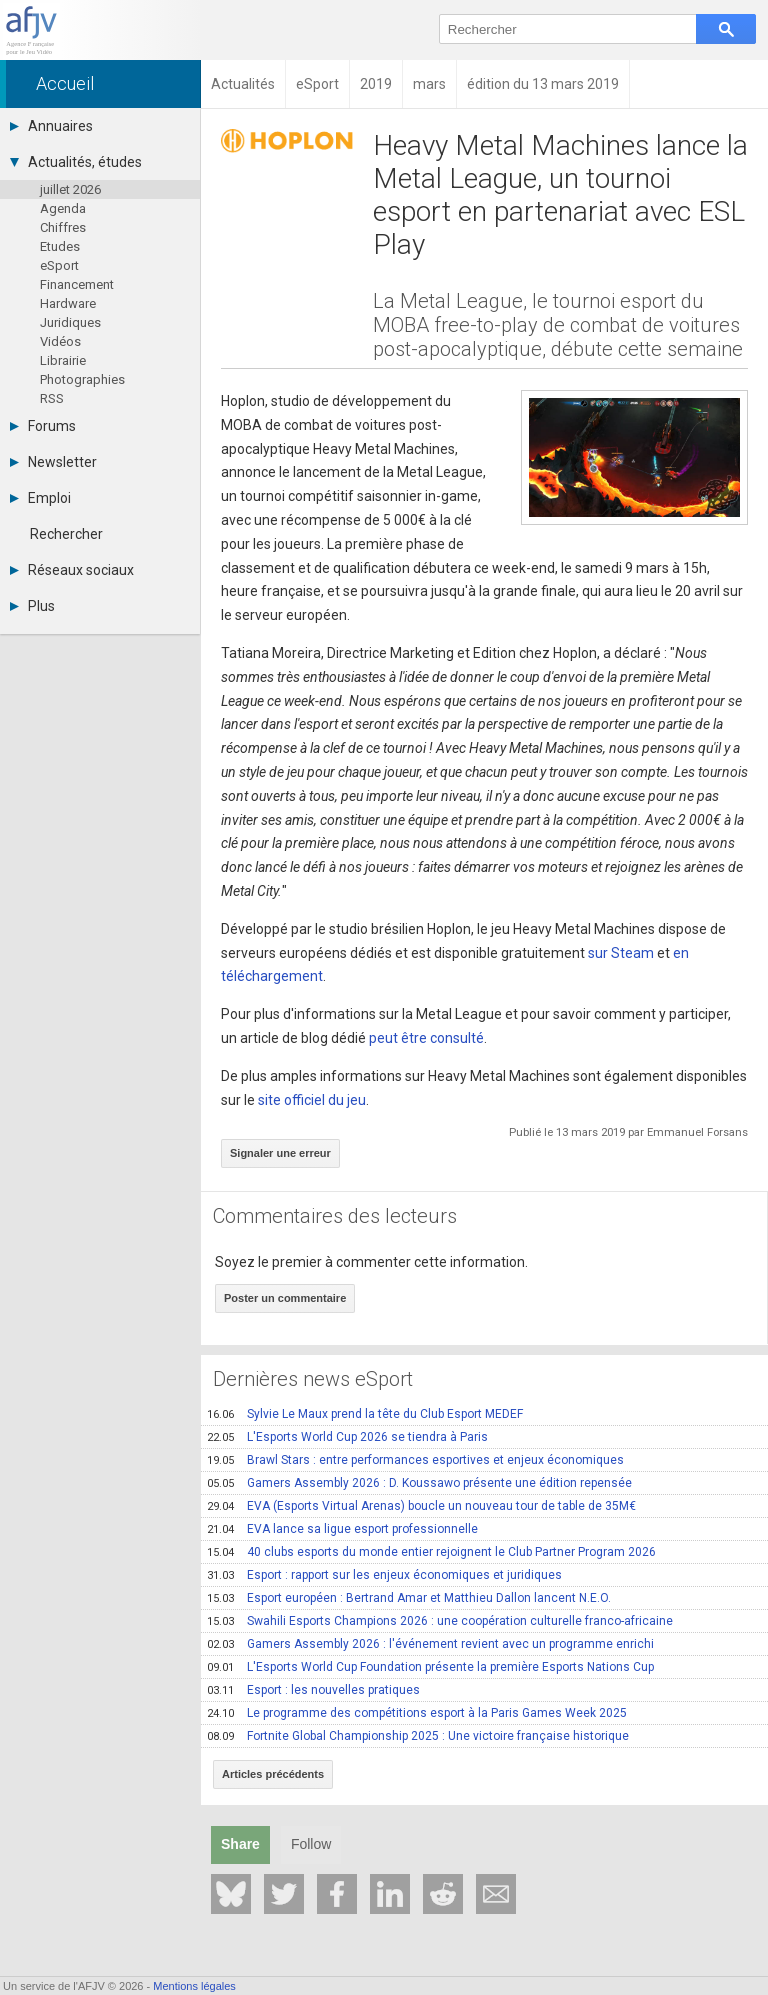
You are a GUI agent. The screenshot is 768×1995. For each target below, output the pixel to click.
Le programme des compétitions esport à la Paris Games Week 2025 (417, 1713)
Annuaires (51, 126)
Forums (43, 426)
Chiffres (63, 227)
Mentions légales (194, 1986)
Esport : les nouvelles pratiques (313, 1690)
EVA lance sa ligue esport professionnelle (342, 1529)
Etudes (60, 246)
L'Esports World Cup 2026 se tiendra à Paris (347, 1437)
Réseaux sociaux (72, 570)
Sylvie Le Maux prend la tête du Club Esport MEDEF (365, 1414)
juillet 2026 (70, 189)
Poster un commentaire (285, 1298)
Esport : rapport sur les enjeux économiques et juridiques (384, 1575)
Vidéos (60, 341)
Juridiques (70, 322)
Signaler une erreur (280, 1153)
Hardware (68, 303)
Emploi (40, 498)
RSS (52, 398)
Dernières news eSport (313, 1379)
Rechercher (66, 534)
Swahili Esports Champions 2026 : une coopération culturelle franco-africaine (440, 1621)
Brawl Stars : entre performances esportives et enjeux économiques (415, 1460)
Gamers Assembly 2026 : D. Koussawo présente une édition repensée (419, 1483)
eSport (59, 265)
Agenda (63, 208)
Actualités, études (76, 162)
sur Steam (621, 953)
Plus (32, 606)
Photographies (82, 379)
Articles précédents (273, 1774)
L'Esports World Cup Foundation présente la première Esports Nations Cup (430, 1667)
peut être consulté (426, 1038)
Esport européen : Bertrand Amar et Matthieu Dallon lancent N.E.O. (409, 1598)
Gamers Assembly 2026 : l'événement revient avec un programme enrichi (430, 1644)
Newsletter (53, 462)
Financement (77, 284)
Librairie (63, 360)
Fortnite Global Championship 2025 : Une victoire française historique (418, 1736)
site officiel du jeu (312, 1100)
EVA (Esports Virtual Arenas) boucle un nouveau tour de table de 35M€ (421, 1506)
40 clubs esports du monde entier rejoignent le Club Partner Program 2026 (431, 1552)
